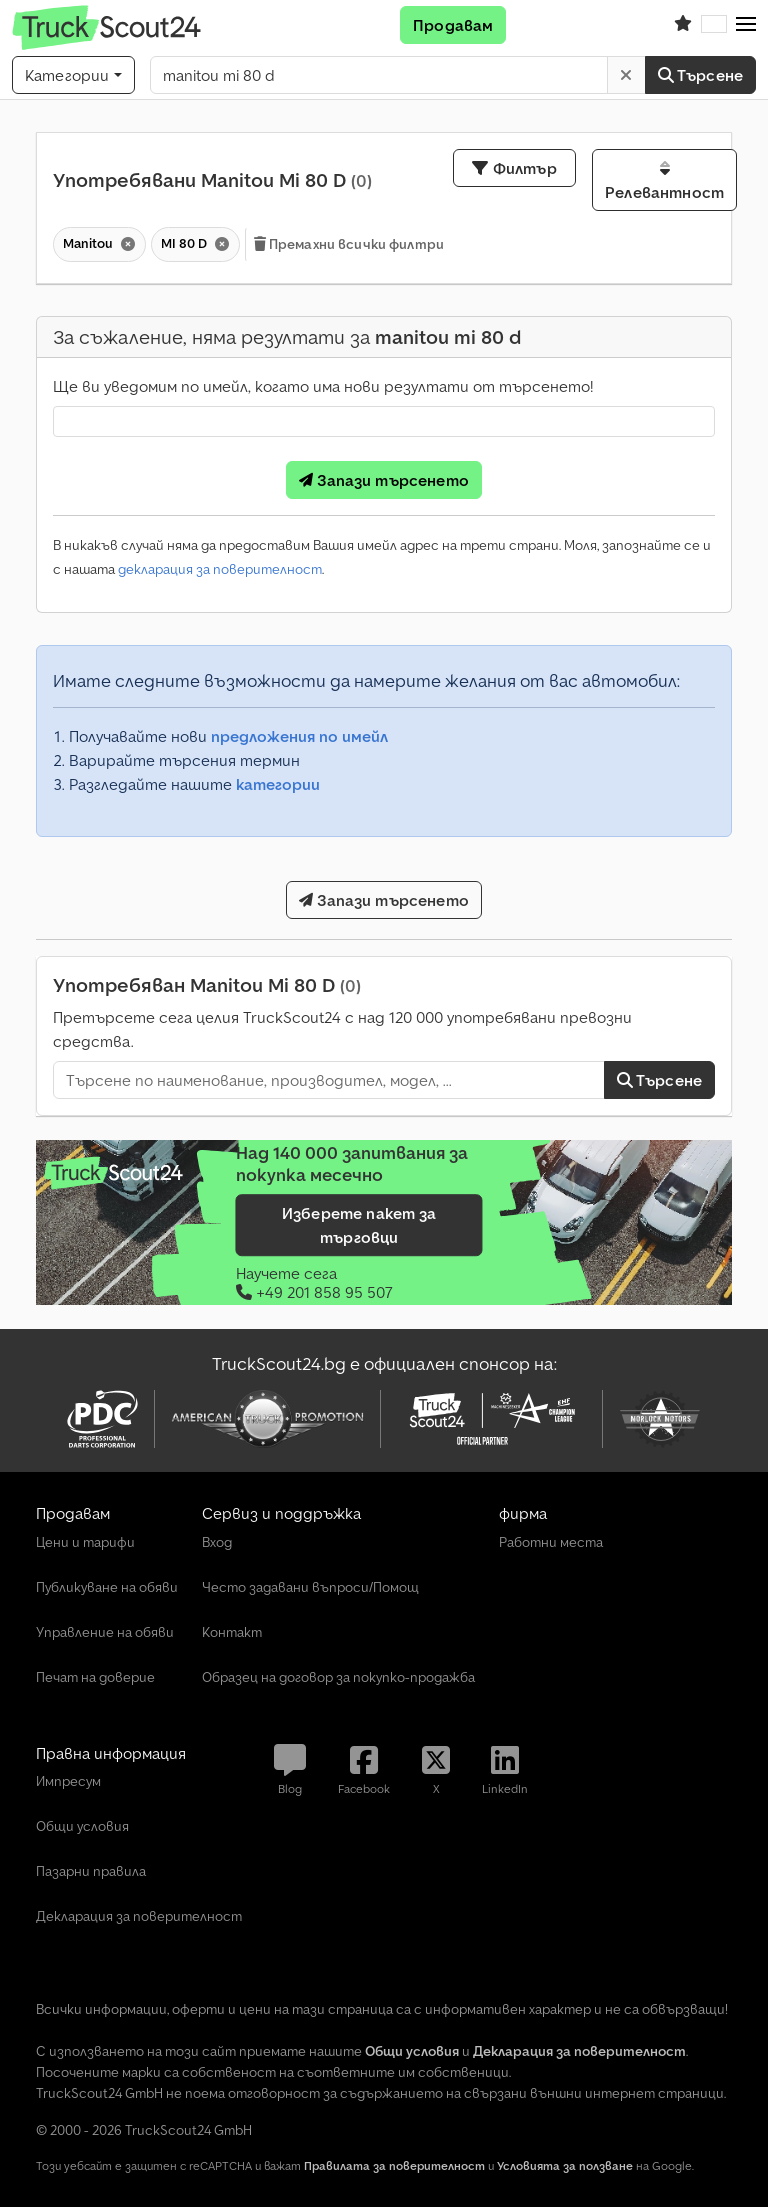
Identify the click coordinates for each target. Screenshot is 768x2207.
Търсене (700, 75)
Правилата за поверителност (394, 2165)
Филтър (514, 168)
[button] (746, 25)
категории (278, 784)
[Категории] (73, 75)
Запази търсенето (384, 480)
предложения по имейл (299, 736)
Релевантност (664, 181)
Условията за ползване (565, 2165)
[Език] (714, 25)
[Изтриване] (626, 75)
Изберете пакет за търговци (359, 1225)
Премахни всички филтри (349, 244)
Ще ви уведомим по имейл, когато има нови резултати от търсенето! (323, 386)
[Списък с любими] (683, 25)
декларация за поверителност (220, 569)
